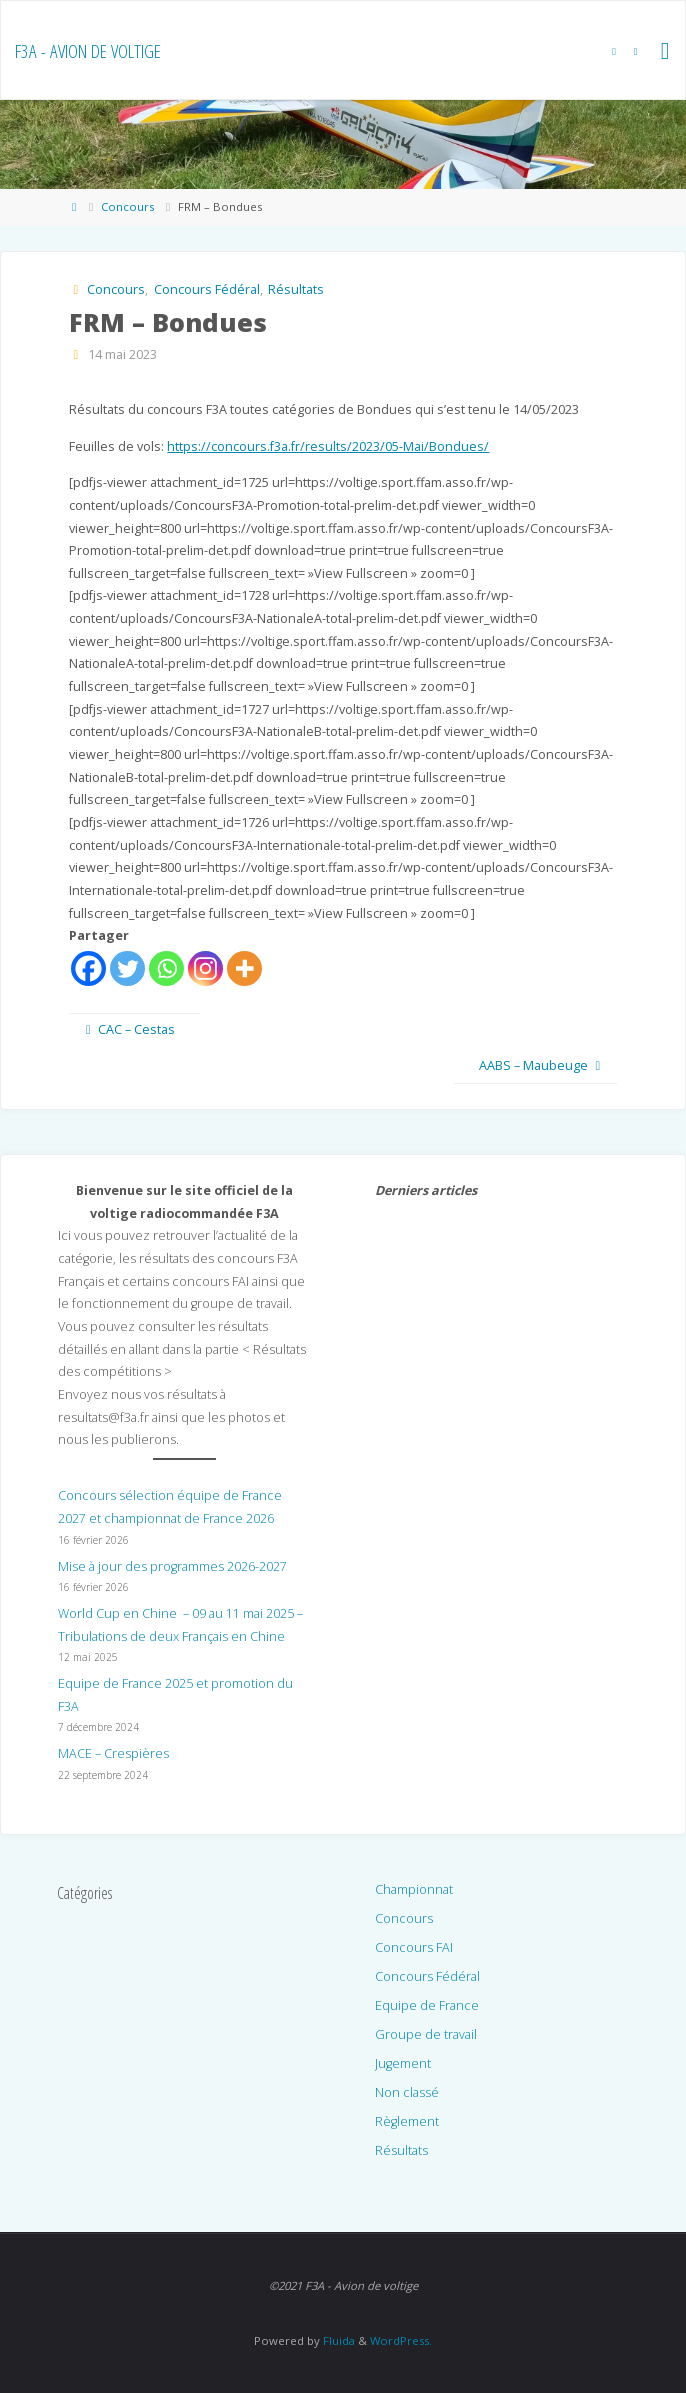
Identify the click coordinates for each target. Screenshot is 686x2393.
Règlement (407, 2121)
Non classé (407, 2092)
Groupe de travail (426, 2034)
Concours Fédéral (207, 289)
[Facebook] (88, 968)
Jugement (403, 2063)
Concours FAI (414, 1947)
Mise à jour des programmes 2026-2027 (172, 1566)
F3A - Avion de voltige (88, 51)
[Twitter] (127, 968)
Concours (127, 206)
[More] (244, 968)
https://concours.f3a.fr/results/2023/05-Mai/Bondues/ (328, 446)
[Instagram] (205, 968)
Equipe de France (427, 2005)
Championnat (414, 1889)
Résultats (296, 289)
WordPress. (401, 2340)
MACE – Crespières (113, 1753)
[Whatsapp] (166, 968)
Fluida (337, 2340)
